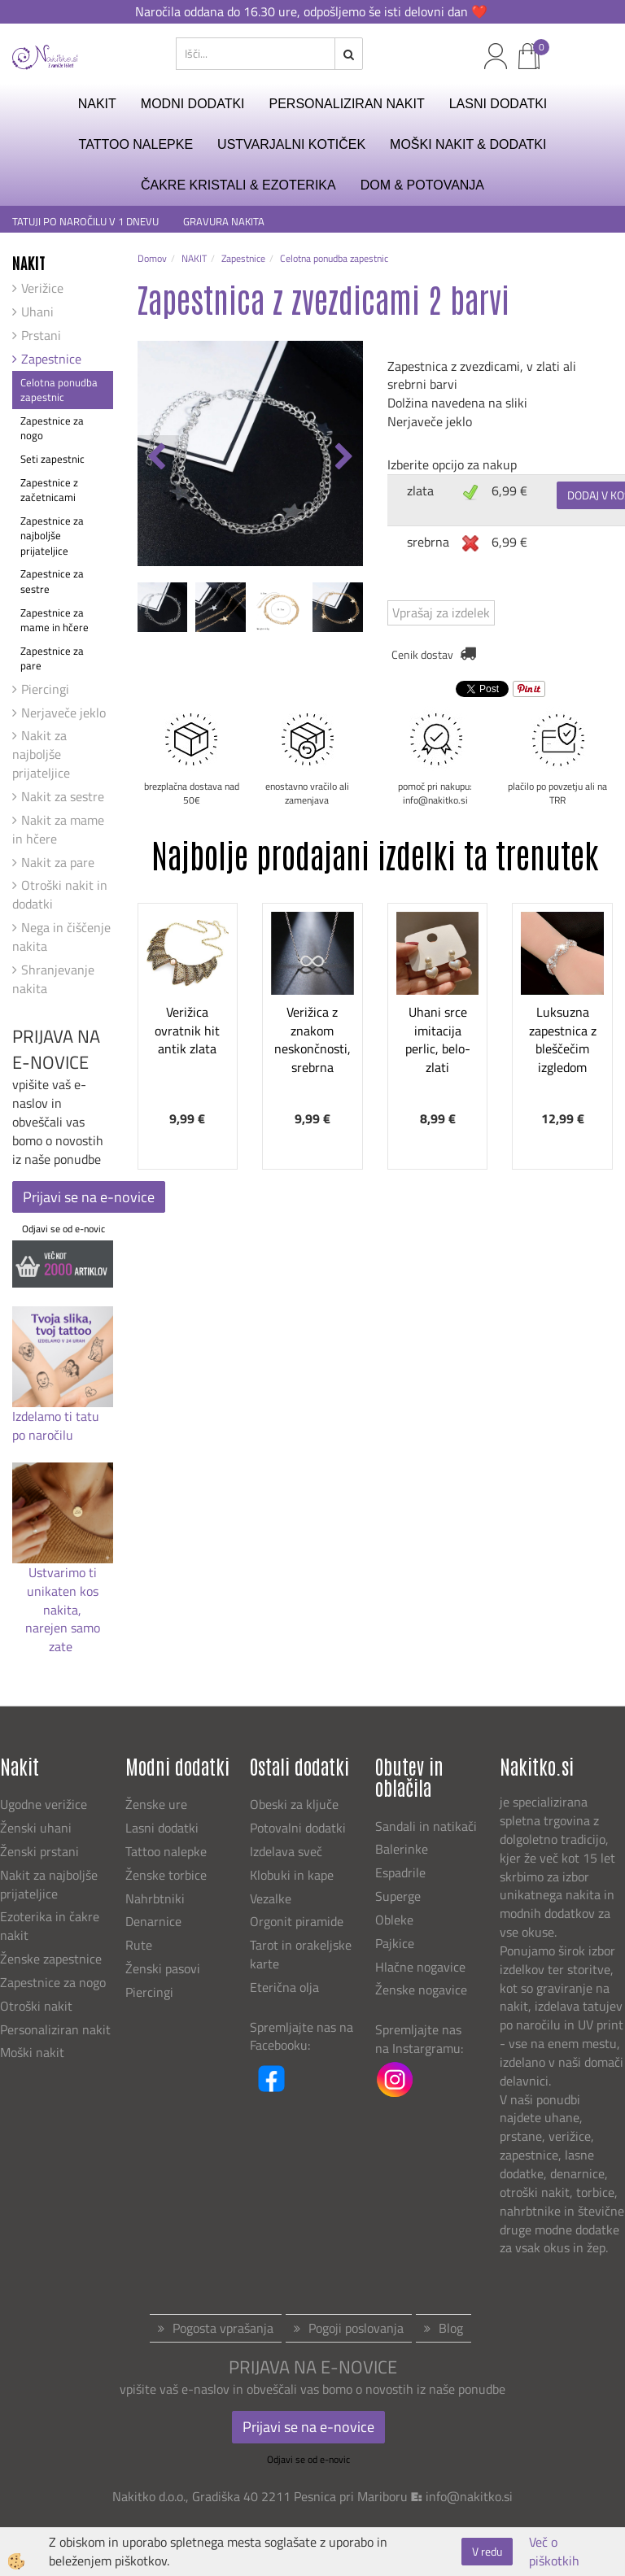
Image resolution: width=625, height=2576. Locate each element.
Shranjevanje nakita (53, 979)
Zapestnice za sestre (52, 581)
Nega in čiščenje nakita (61, 937)
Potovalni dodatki (298, 1827)
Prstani (41, 335)
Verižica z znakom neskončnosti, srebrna (312, 1039)
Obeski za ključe (294, 1804)
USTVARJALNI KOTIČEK (291, 144)
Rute (138, 1945)
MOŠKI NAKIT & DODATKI (468, 144)
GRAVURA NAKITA (223, 221)
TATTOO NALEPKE (136, 144)
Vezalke (270, 1898)
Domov (152, 258)
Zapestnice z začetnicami (49, 490)
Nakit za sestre (62, 796)
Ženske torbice (166, 1875)
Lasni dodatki (162, 1827)
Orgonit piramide (296, 1921)
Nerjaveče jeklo (63, 712)
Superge (398, 1896)
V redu (487, 2551)
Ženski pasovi (164, 1968)
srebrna (428, 541)
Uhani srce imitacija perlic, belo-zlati (437, 1039)
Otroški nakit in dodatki (59, 894)
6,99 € (509, 490)
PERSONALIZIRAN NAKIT (347, 104)
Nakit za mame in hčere (58, 829)
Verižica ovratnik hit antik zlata (187, 1030)
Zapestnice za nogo (52, 428)
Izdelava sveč (286, 1851)
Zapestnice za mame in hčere (54, 620)
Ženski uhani (37, 1827)
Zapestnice (51, 358)
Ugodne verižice (43, 1804)
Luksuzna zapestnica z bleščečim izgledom (563, 1039)
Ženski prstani (41, 1851)
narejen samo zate (62, 1637)
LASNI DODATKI (498, 104)
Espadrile (400, 1872)
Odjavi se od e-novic (63, 1228)
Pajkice (394, 1943)
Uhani (37, 311)
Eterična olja (284, 1987)
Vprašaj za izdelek (441, 612)
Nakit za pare (57, 862)
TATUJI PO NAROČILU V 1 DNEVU (85, 221)
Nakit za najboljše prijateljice (41, 754)
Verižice (42, 288)
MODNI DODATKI (193, 104)
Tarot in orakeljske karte (301, 1954)
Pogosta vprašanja (223, 2328)
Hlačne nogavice (420, 1967)
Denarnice (153, 1921)
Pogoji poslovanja (356, 2328)
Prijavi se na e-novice (89, 1197)
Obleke (394, 1919)
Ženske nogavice (421, 1989)
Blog (451, 2328)
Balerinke (401, 1849)
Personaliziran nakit (55, 2029)
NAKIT (97, 104)
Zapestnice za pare (52, 658)
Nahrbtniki (155, 1898)
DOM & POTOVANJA (422, 185)
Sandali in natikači (427, 1826)
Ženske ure (157, 1804)
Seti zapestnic (52, 459)
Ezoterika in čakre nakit (49, 1926)
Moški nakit (34, 2052)
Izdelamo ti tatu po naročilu (55, 1425)
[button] (342, 458)
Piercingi (45, 689)
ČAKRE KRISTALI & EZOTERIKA (238, 185)
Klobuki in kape (292, 1875)
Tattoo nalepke (166, 1851)
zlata (420, 490)
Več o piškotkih (554, 2551)
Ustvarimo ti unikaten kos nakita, (62, 1591)
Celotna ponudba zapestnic (59, 390)
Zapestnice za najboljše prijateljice (52, 535)
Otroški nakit (36, 2006)
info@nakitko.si (469, 2496)
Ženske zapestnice (52, 1958)
